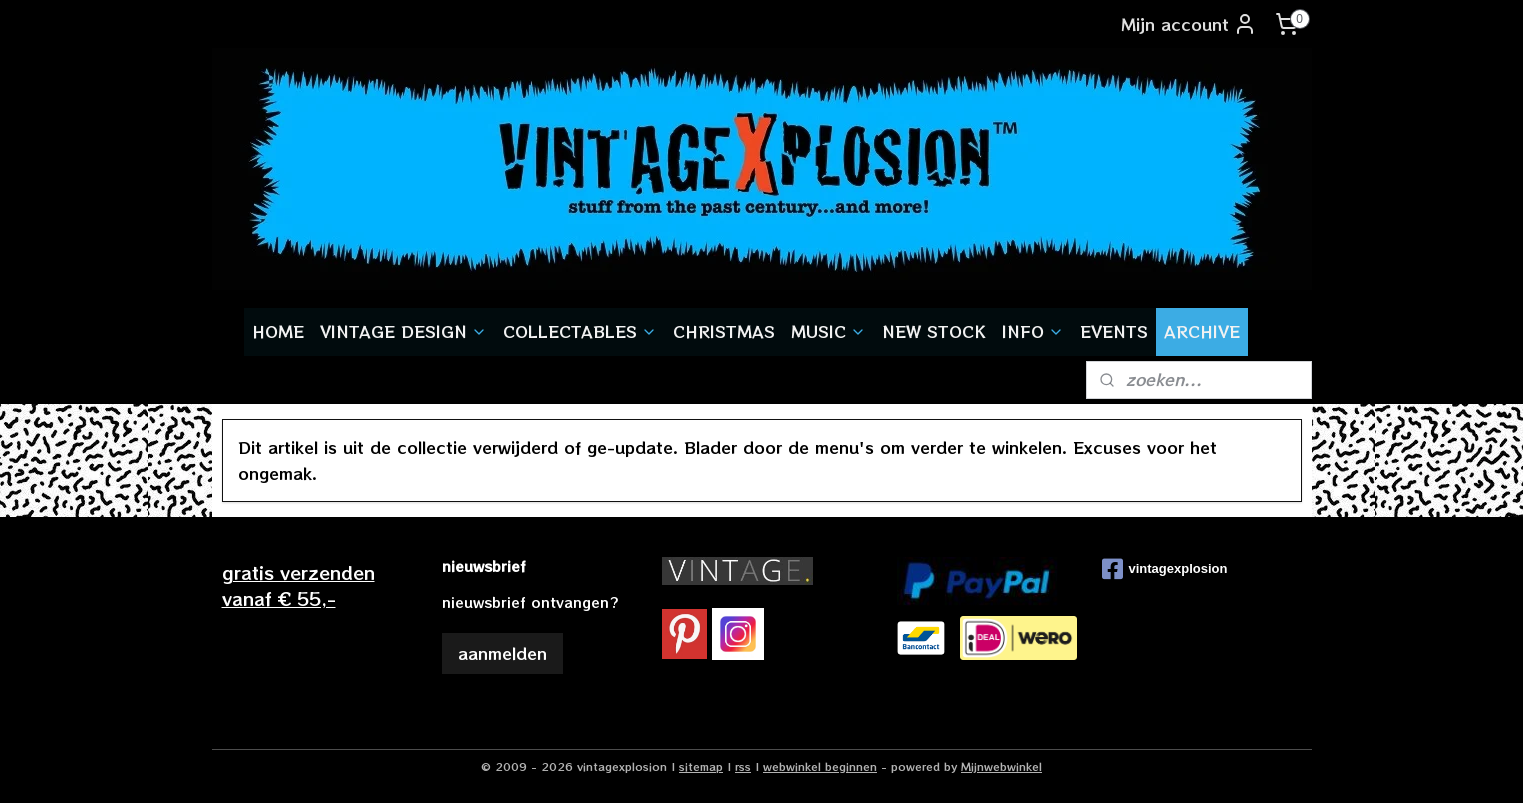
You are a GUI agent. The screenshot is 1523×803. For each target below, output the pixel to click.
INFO (1033, 331)
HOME (278, 331)
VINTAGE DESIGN (403, 331)
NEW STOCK (934, 331)
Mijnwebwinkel (1001, 766)
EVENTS (1114, 331)
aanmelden (502, 653)
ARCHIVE (1202, 331)
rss (743, 766)
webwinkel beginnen (820, 766)
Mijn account (1189, 24)
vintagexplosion (1165, 569)
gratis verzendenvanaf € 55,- (298, 584)
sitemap (701, 766)
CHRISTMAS (724, 331)
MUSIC (828, 331)
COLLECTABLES (580, 331)
